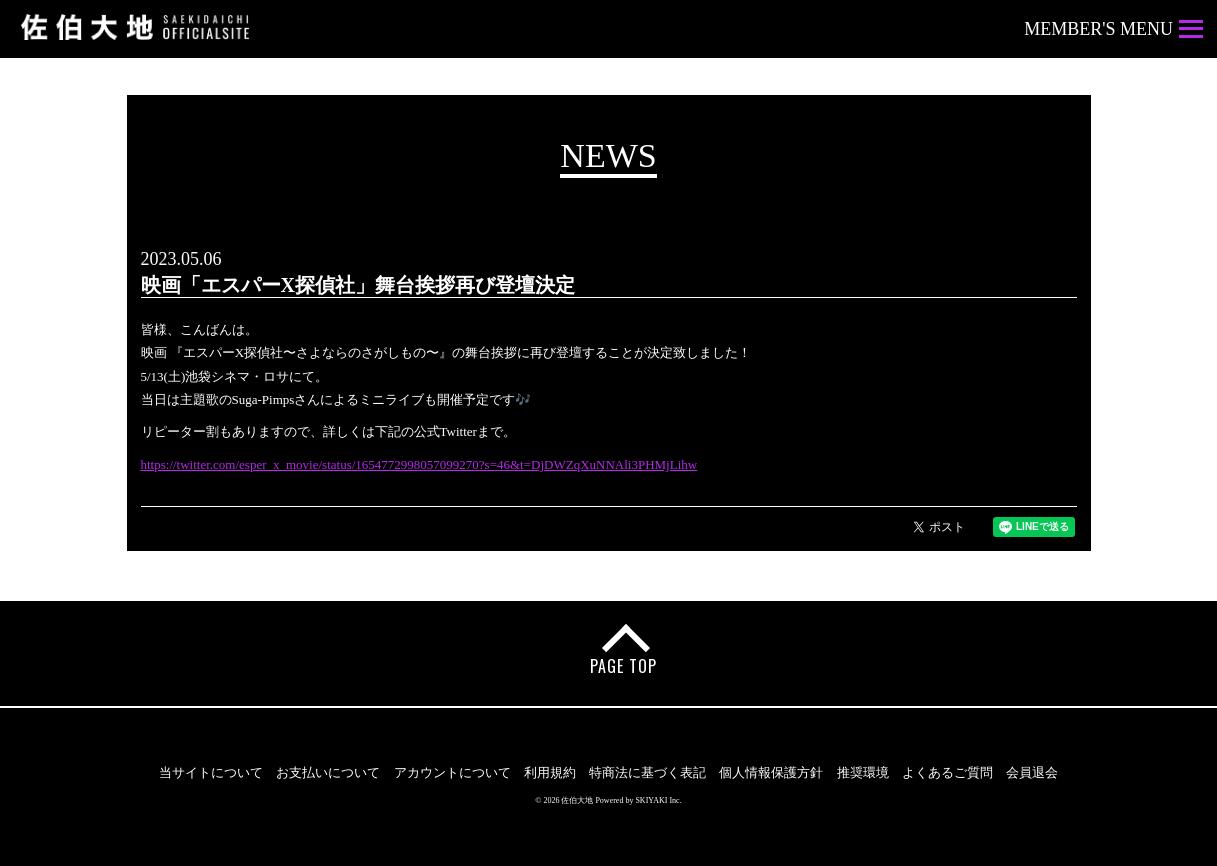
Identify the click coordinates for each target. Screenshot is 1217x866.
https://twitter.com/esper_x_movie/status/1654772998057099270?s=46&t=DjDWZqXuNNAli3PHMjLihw (419, 464)
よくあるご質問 (947, 772)
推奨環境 (863, 772)
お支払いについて (328, 772)
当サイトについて (211, 772)
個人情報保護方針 (771, 772)
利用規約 (550, 772)
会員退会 (1032, 772)
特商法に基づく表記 (647, 772)
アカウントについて (452, 772)
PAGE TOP (623, 666)
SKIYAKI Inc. (658, 800)
